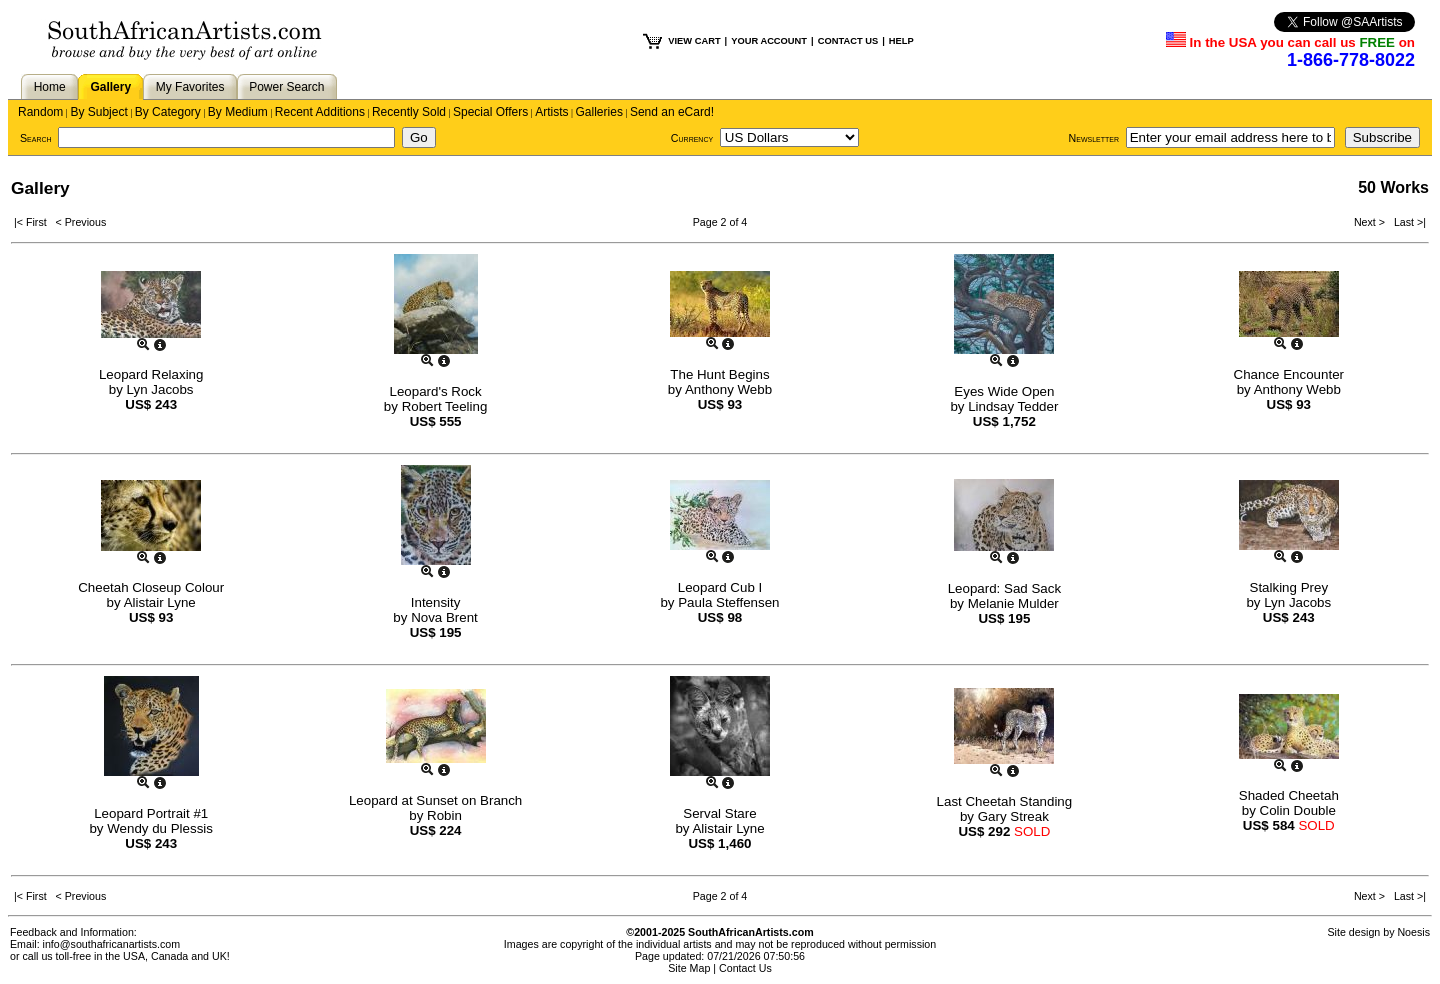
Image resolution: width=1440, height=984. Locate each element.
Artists (551, 112)
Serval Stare (719, 813)
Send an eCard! (672, 112)
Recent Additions (320, 112)
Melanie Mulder (1013, 603)
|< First (35, 222)
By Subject (98, 112)
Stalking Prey (1289, 587)
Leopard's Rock (435, 391)
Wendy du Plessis (160, 828)
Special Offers (490, 112)
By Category (168, 112)
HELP (901, 41)
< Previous (81, 222)
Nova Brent (444, 617)
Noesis (1413, 932)
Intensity (436, 602)
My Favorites (190, 87)
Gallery (110, 87)
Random (40, 112)
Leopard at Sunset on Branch (435, 800)
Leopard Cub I (720, 587)
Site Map (689, 968)
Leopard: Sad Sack (1004, 588)
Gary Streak (1013, 816)
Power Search (286, 87)
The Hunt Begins (719, 374)
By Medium (238, 112)
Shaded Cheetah (1289, 795)
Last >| (1407, 222)
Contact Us (745, 968)
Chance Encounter (1289, 374)
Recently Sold (409, 112)
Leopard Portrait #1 (151, 813)
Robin (444, 815)
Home (50, 87)
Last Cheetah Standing (1005, 801)
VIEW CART (694, 41)
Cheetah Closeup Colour (151, 587)
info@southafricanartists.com (112, 944)
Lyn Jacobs (160, 389)
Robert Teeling (445, 406)
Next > (1371, 222)
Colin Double (1298, 810)
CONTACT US (848, 41)
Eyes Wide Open (1004, 391)
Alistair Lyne (160, 602)
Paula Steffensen (728, 602)
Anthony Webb (728, 389)
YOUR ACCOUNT (769, 41)
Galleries (599, 112)
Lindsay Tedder (1013, 406)
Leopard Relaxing (151, 374)
